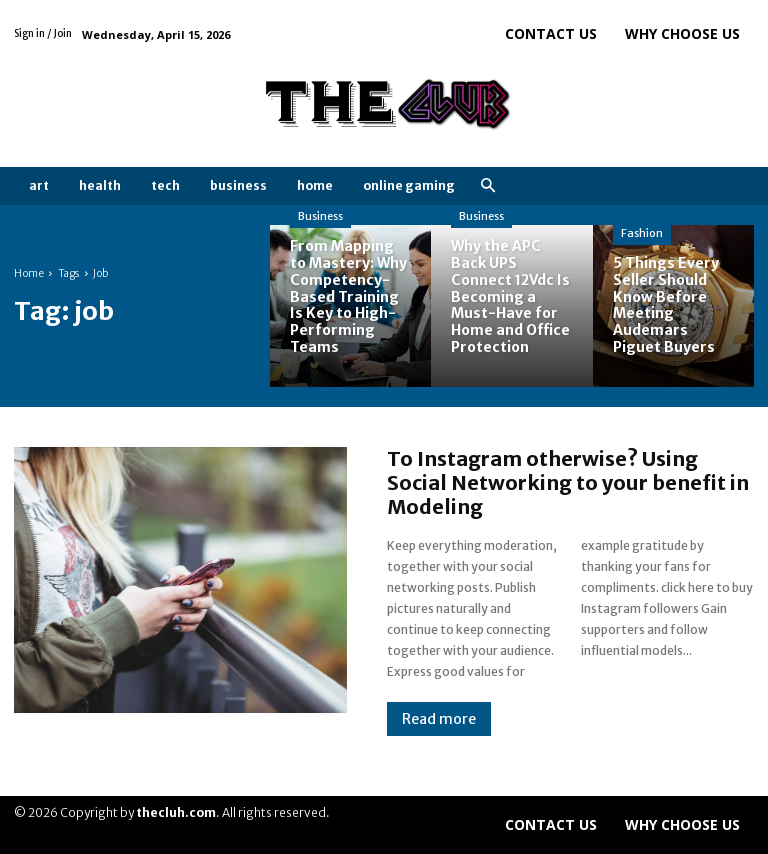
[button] (487, 186)
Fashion (642, 233)
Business (320, 216)
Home (29, 273)
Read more (439, 719)
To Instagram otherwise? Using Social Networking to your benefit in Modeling (568, 482)
